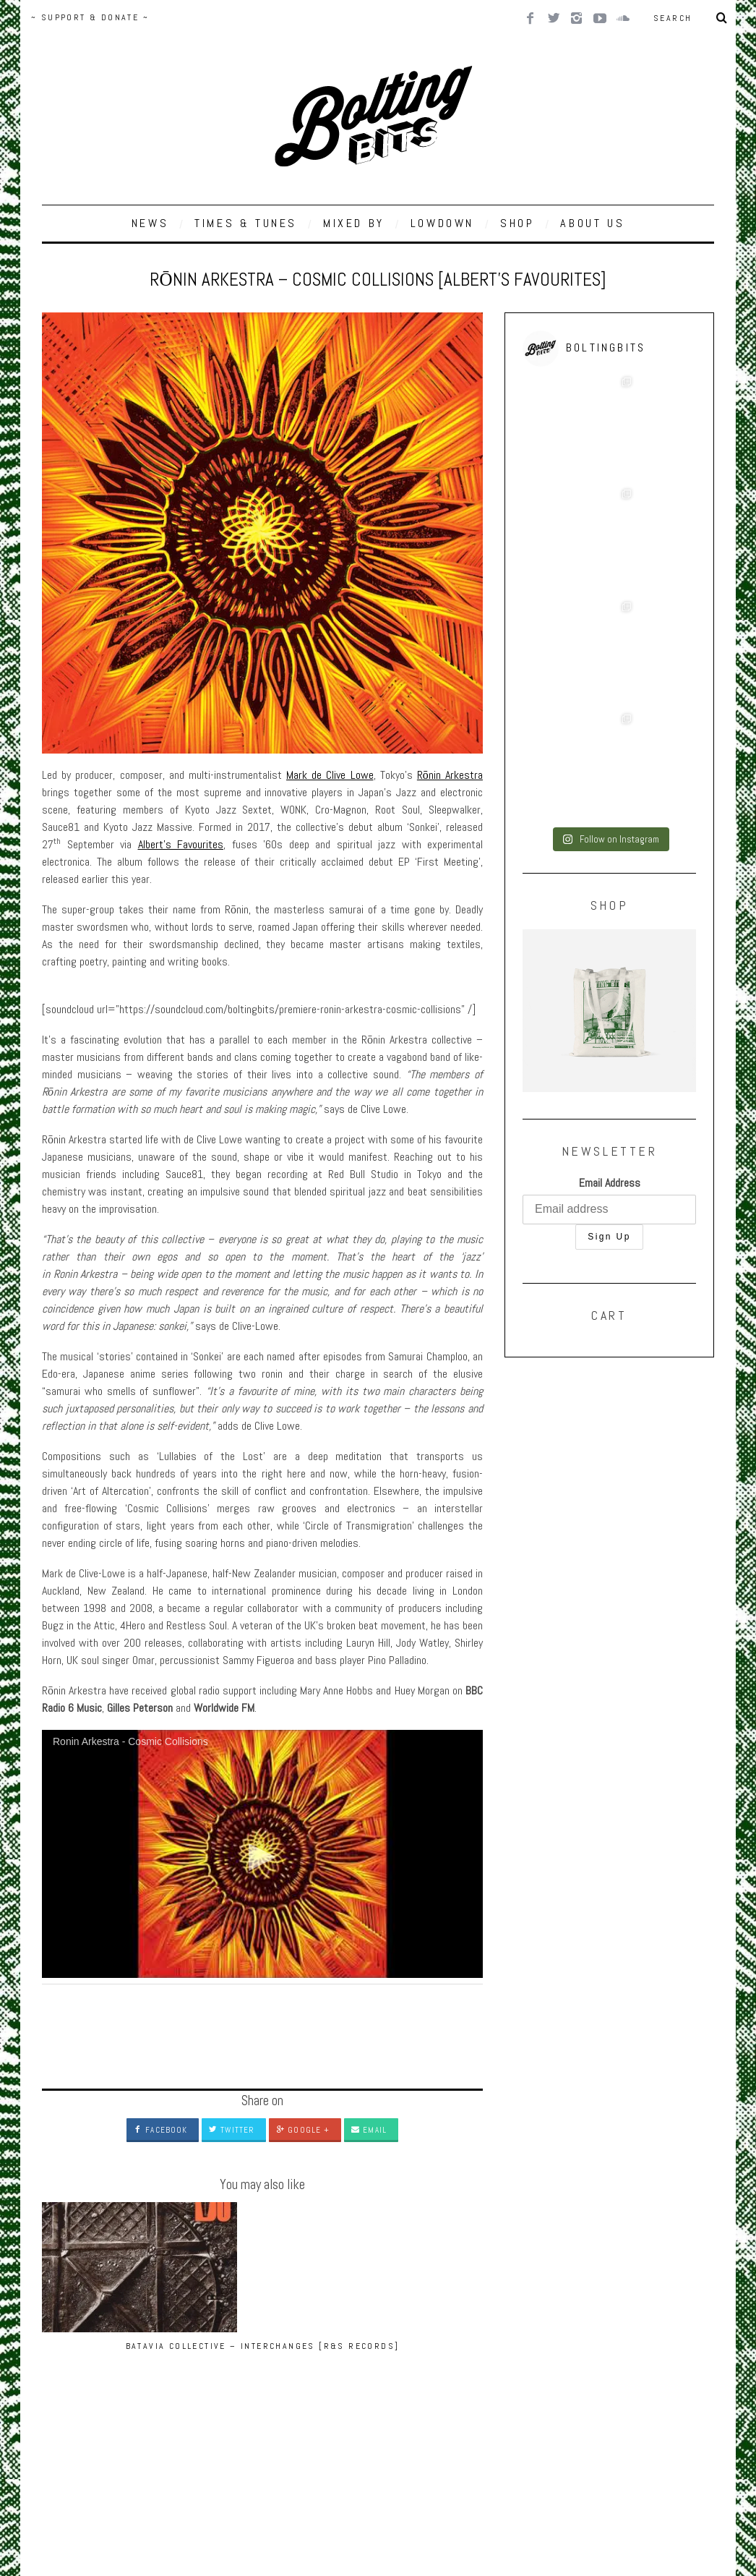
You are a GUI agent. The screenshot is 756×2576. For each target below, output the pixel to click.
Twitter (231, 2130)
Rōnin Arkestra (450, 774)
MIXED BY (354, 223)
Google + (303, 2130)
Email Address (609, 907)
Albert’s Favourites (181, 844)
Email (369, 2130)
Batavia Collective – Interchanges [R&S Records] (108, 2359)
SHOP (517, 223)
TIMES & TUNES (245, 223)
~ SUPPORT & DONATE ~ (90, 17)
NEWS (150, 223)
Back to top (70, 2474)
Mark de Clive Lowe (330, 774)
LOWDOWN (442, 223)
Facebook (160, 2130)
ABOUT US (592, 223)
